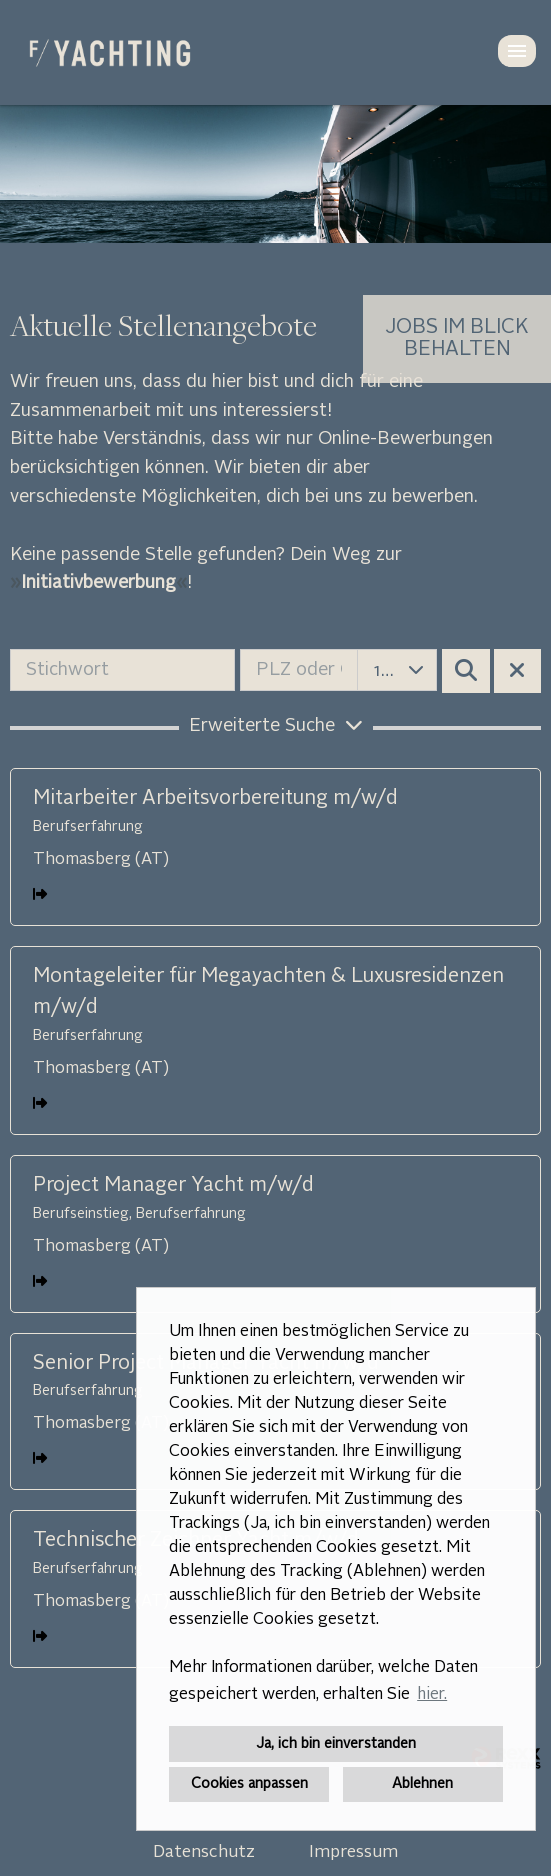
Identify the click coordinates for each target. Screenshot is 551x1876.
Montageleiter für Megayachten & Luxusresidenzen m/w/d (268, 993)
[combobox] (397, 670)
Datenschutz (204, 1852)
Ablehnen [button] (422, 1784)
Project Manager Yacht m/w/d (173, 1186)
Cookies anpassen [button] (249, 1784)
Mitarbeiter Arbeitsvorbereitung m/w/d (215, 799)
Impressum (353, 1852)
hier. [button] (432, 1695)
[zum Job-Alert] (457, 339)
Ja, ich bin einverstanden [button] (336, 1744)
